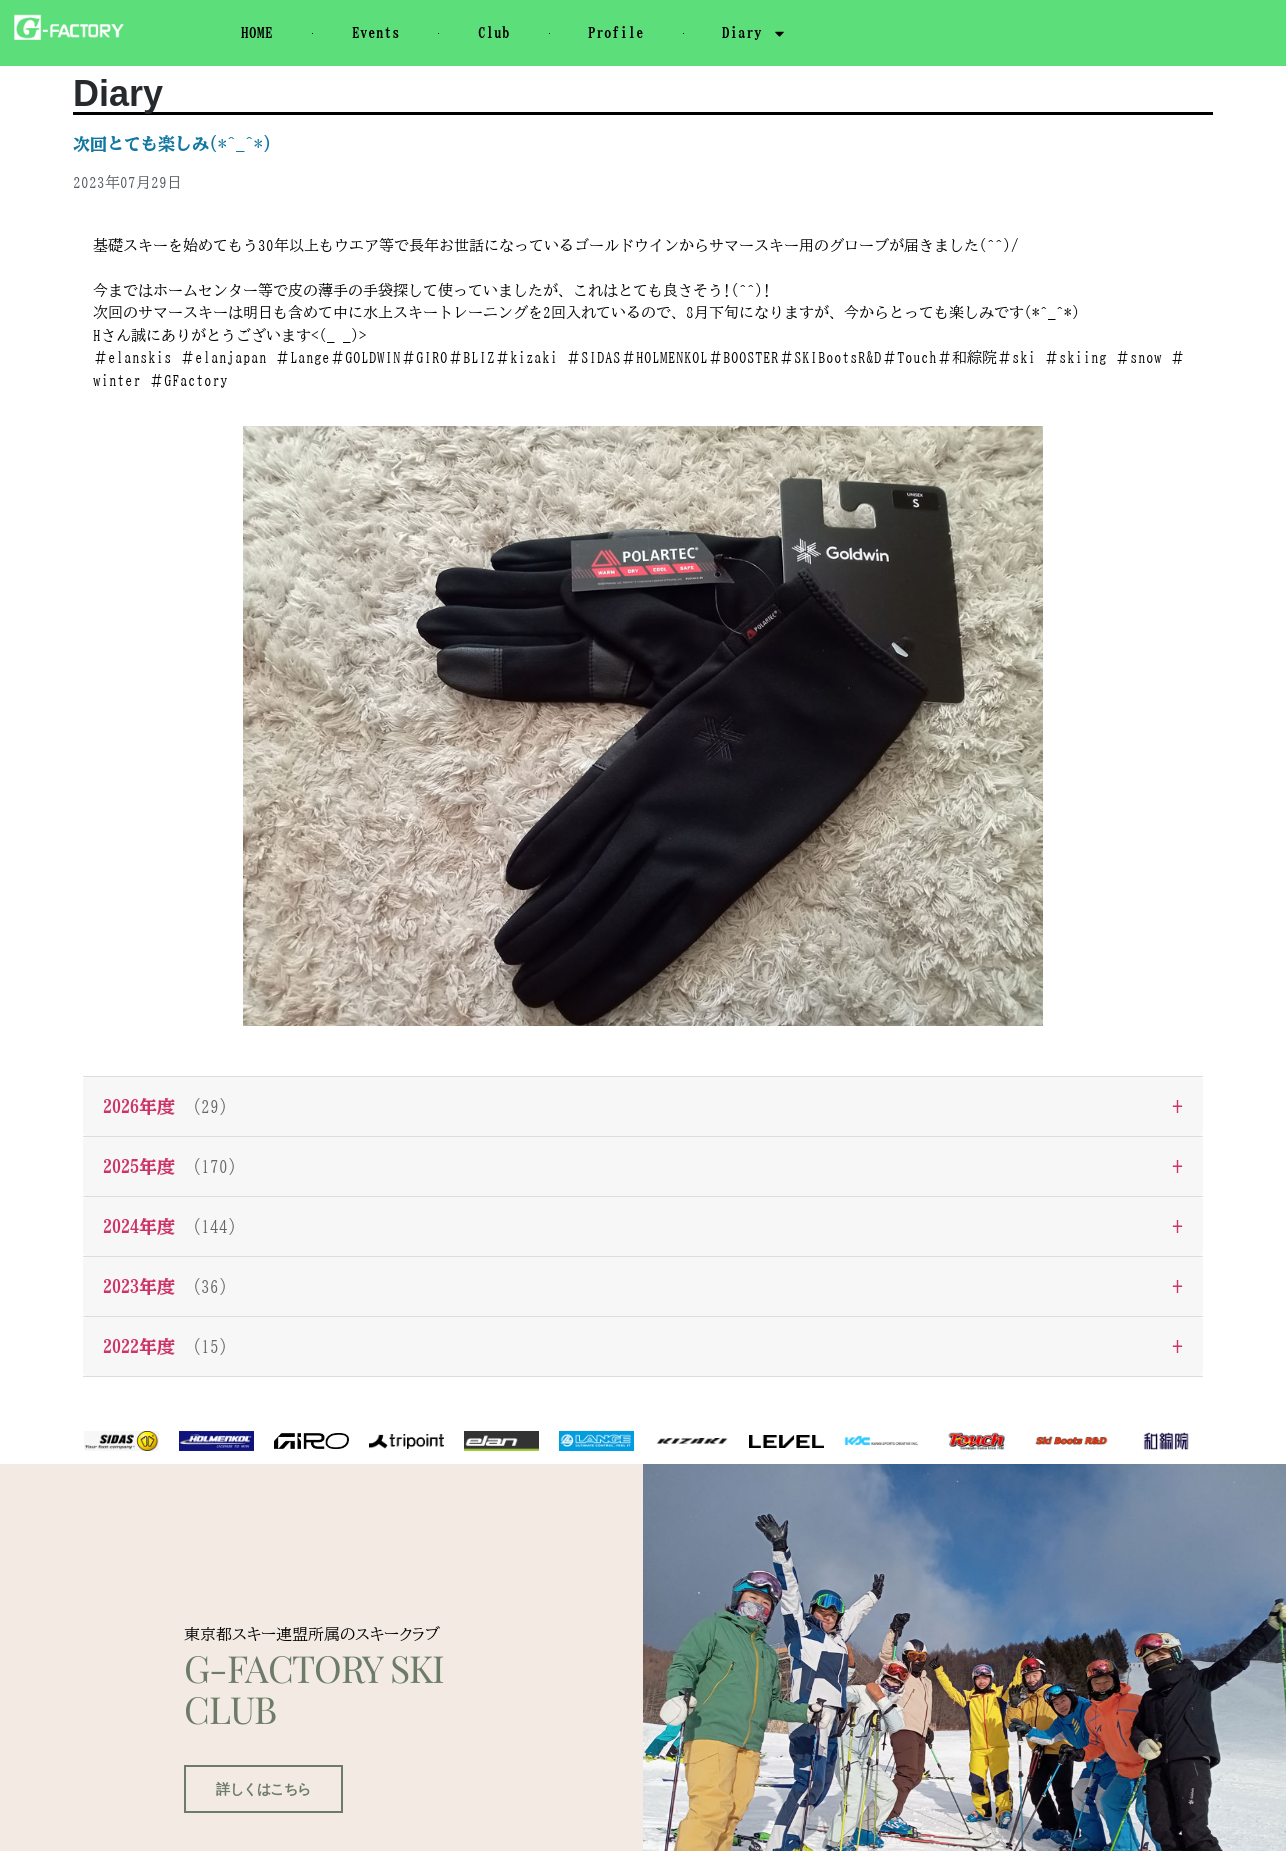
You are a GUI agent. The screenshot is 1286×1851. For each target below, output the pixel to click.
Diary (754, 33)
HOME (257, 32)
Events (376, 32)
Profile (616, 32)
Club (494, 32)
